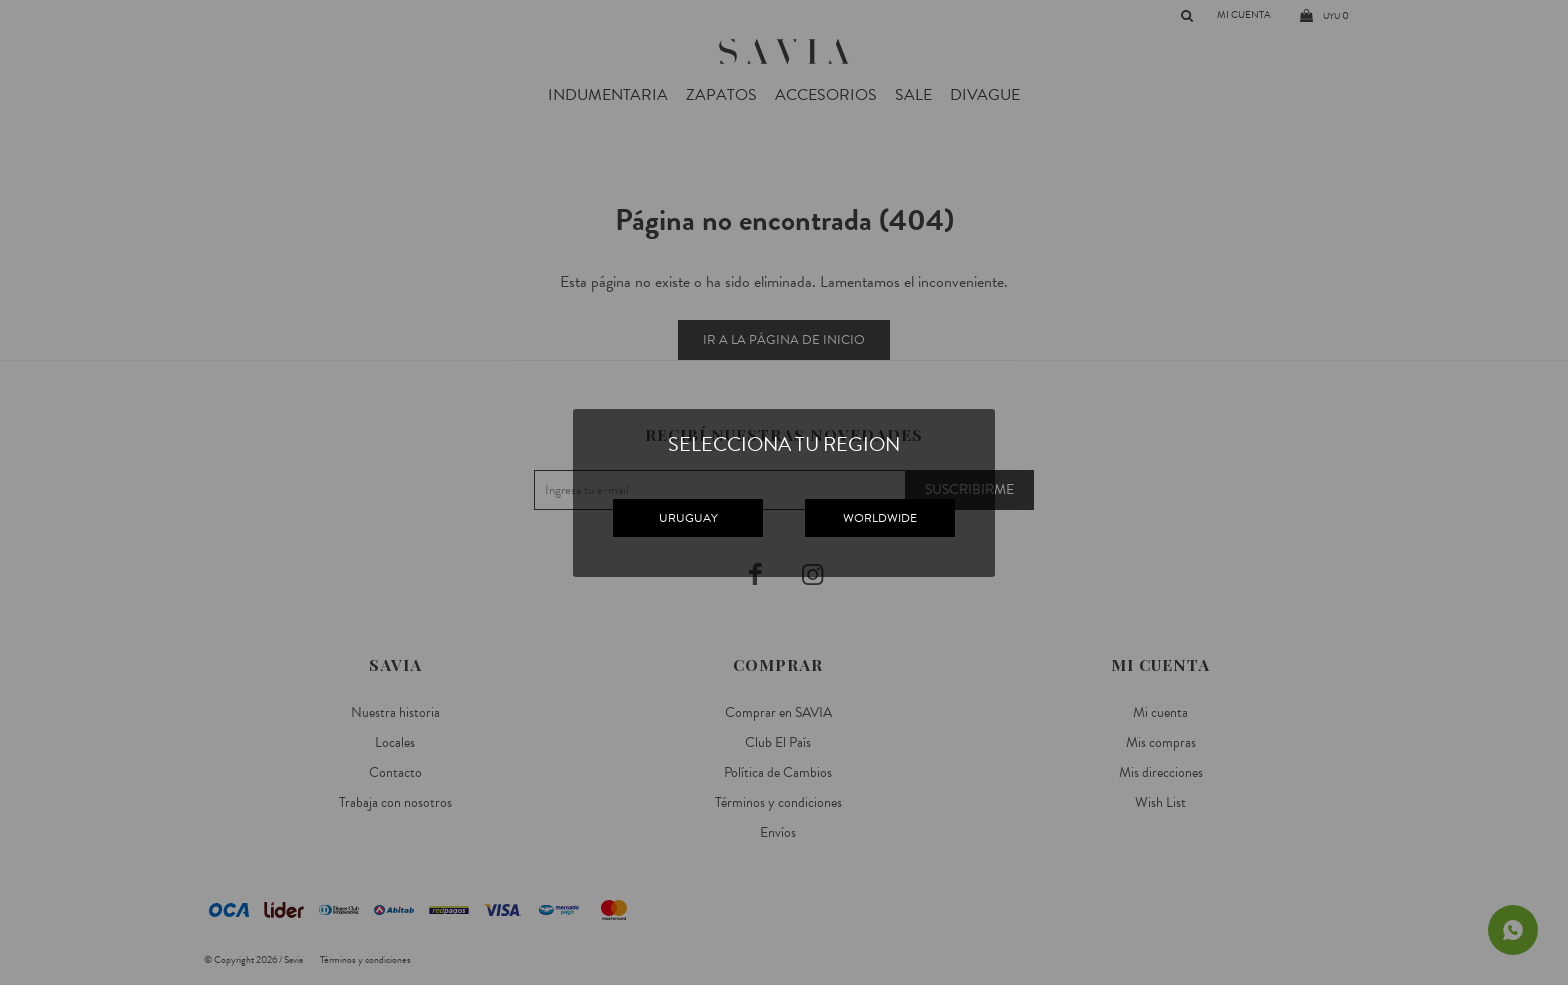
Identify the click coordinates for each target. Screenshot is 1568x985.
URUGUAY (688, 518)
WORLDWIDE (880, 518)
